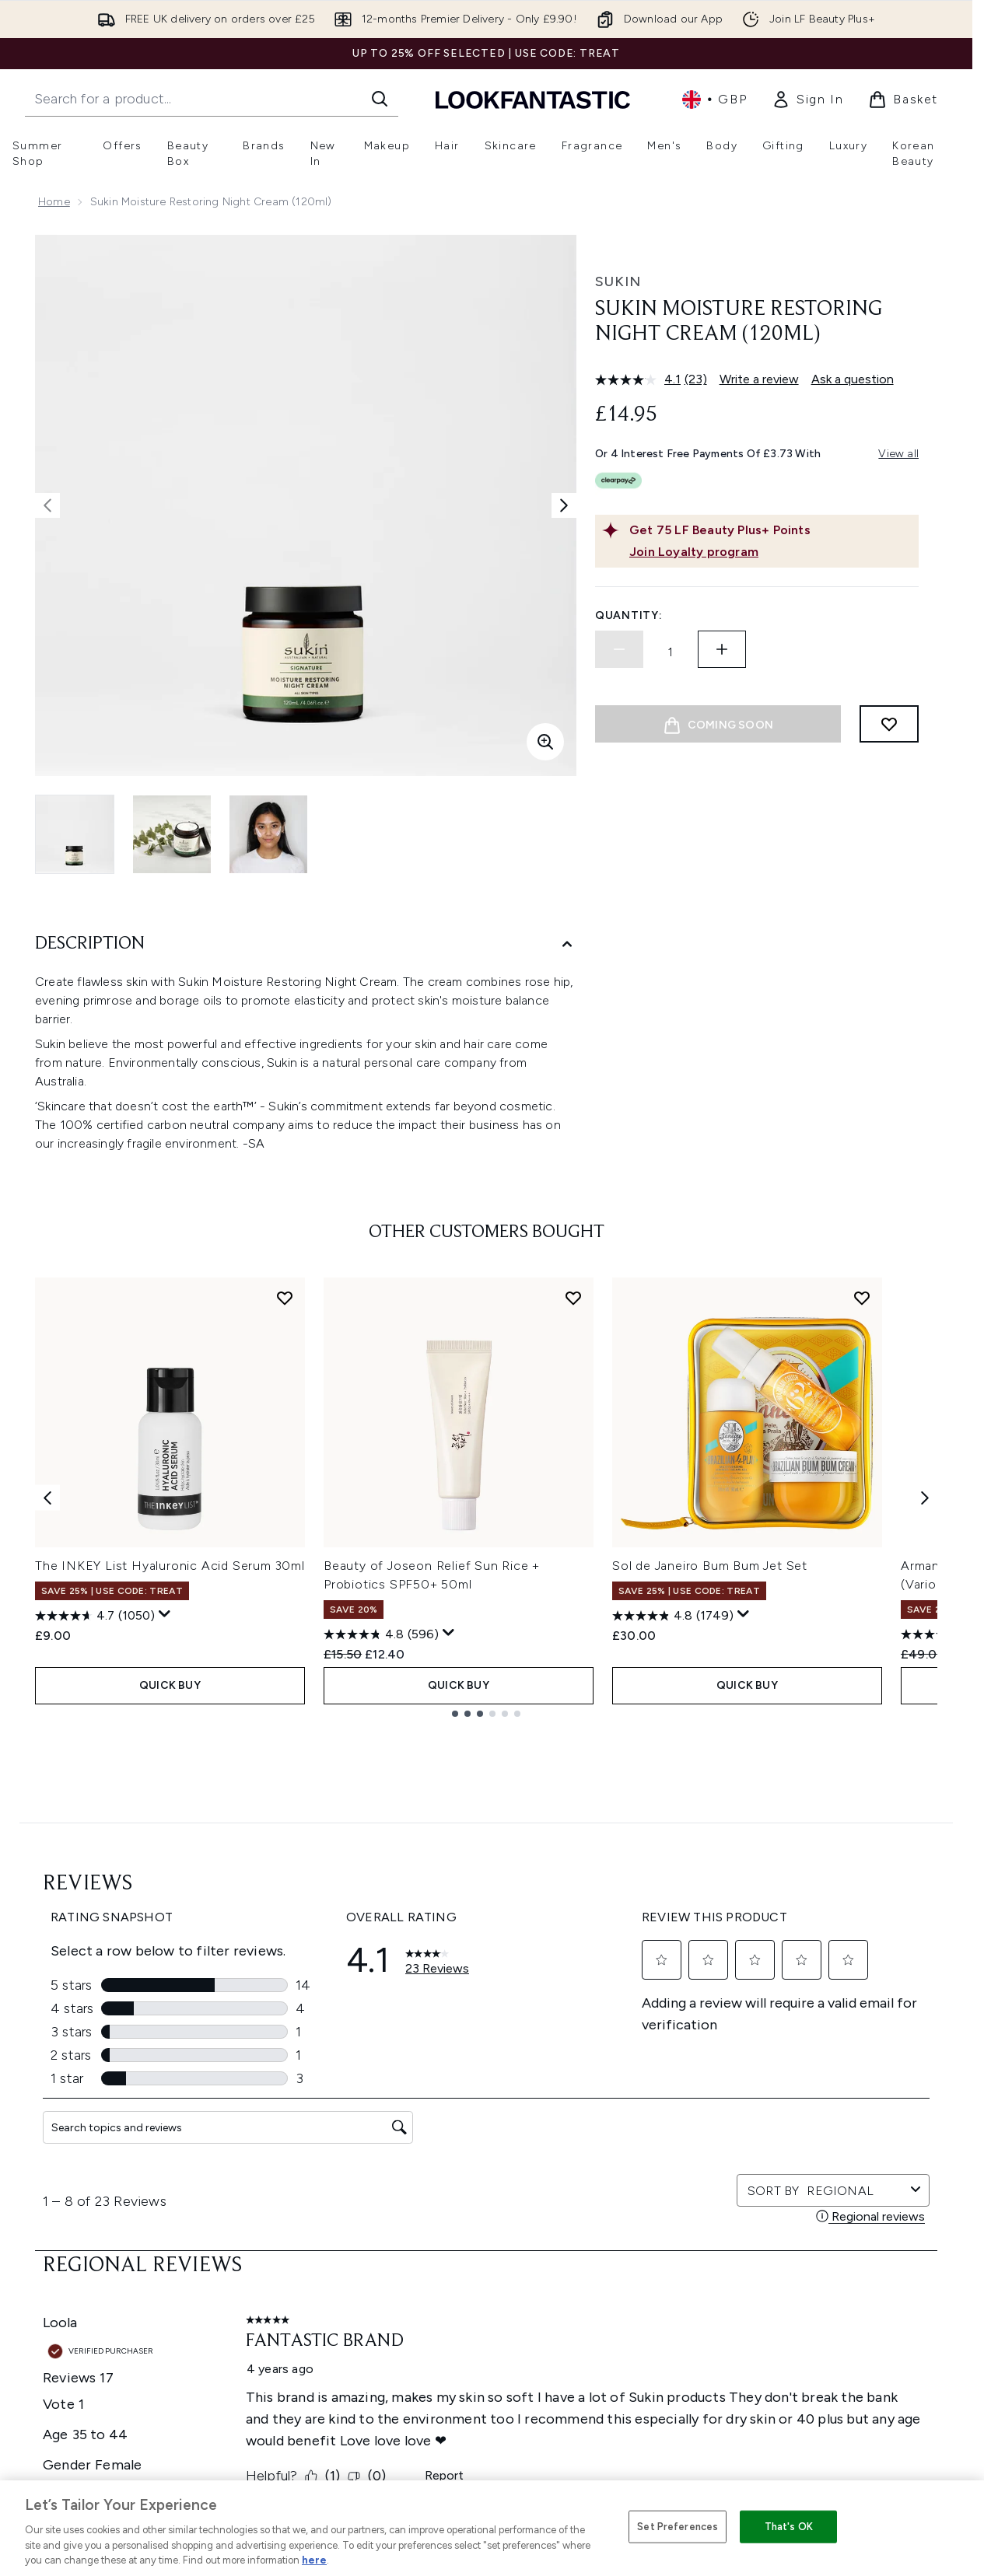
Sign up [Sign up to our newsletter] (423, 2053)
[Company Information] (486, 2341)
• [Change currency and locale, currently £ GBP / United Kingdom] (714, 99)
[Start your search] (211, 99)
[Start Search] (379, 99)
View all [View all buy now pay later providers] (898, 453)
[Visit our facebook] (687, 2054)
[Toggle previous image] (47, 505)
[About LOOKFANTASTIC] (486, 2388)
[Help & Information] (486, 2294)
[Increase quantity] (722, 649)
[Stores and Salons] (486, 2434)
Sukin (618, 281)
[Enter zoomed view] (545, 741)
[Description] (305, 944)
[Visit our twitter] (725, 2054)
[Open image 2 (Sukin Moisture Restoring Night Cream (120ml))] (172, 834)
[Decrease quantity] (619, 649)
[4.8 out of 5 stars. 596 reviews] (381, 1634)
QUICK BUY (170, 1685)
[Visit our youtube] (799, 2054)
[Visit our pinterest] (874, 2054)
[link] (807, 99)
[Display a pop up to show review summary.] (165, 1614)
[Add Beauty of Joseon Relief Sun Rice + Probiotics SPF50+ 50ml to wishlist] (573, 1297)
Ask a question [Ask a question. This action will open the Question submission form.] (852, 379)
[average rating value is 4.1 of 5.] (640, 379)
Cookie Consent (486, 2249)
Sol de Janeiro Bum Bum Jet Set (709, 1565)
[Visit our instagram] (762, 2054)
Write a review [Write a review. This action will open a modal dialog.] (759, 379)
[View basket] (903, 99)
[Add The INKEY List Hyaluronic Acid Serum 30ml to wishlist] (284, 1297)
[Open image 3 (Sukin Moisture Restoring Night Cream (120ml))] (268, 834)
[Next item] (924, 1497)
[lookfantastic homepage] (533, 99)
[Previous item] (47, 1497)
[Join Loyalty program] (770, 552)
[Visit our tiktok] (837, 2054)
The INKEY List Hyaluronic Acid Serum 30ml (170, 1565)
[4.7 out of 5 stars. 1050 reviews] (95, 1615)
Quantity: (628, 615)
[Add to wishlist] (889, 724)
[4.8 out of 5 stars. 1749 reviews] (673, 1615)
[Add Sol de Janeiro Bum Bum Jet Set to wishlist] (862, 1297)
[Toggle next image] (564, 505)
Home (54, 201)
